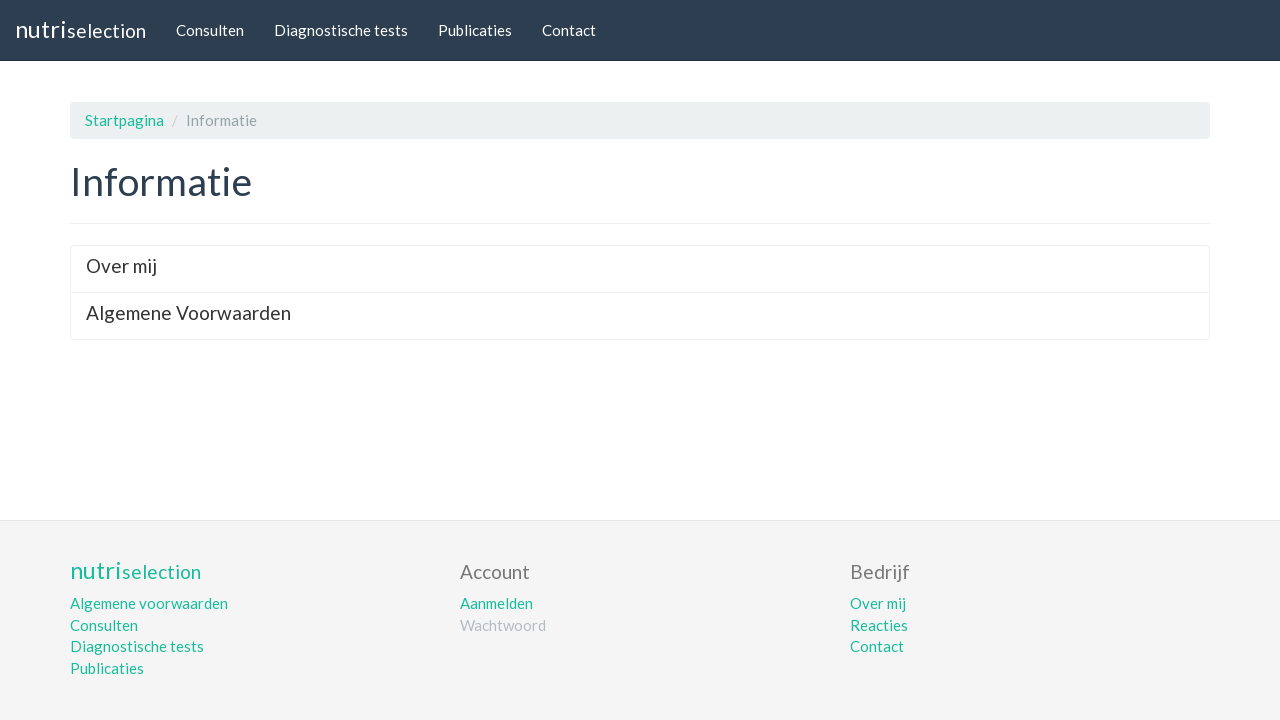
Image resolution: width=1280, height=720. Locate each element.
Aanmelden (496, 603)
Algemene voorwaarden (149, 603)
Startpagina (124, 120)
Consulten (210, 30)
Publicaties (475, 30)
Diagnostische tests (341, 30)
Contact (569, 30)
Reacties (879, 625)
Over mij (878, 603)
